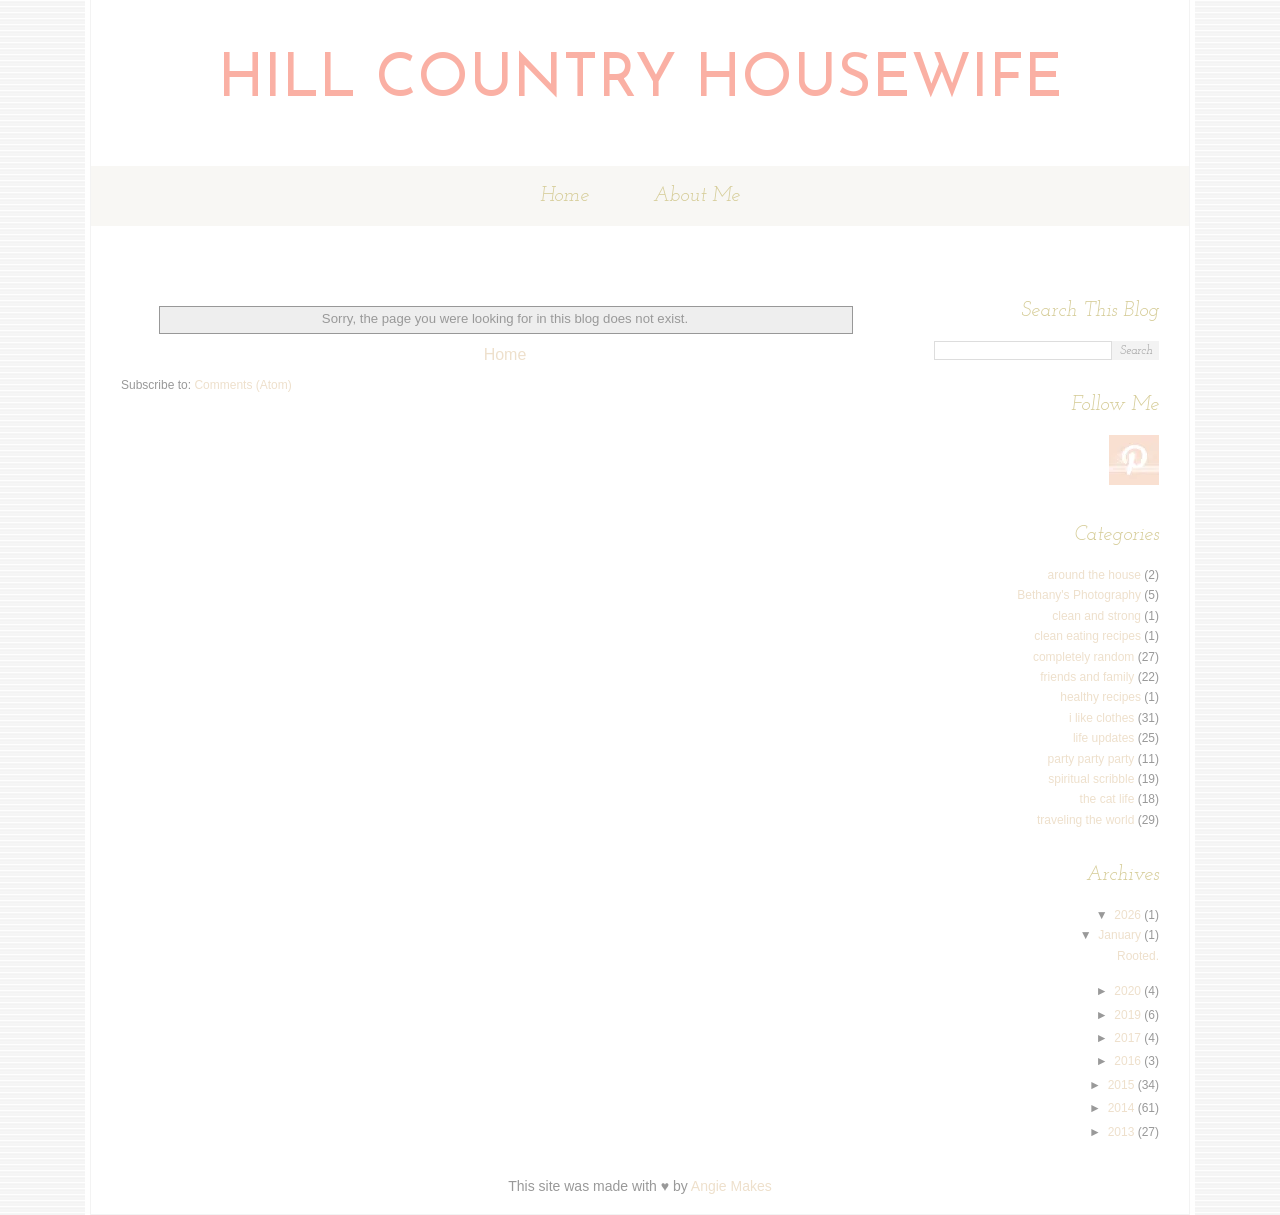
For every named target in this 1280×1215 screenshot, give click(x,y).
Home (564, 196)
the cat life (1107, 799)
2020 (1129, 991)
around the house (1094, 575)
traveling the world (1085, 820)
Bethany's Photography (1079, 595)
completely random (1083, 657)
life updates (1103, 738)
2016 (1129, 1061)
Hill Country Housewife (640, 81)
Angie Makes (731, 1186)
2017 (1129, 1038)
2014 (1123, 1108)
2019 (1129, 1015)
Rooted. (1138, 956)
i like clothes (1101, 718)
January (1121, 935)
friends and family (1087, 677)
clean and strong (1096, 616)
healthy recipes (1100, 697)
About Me (696, 196)
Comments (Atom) (242, 385)
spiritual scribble (1091, 779)
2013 (1123, 1132)
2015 (1123, 1085)
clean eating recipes (1087, 636)
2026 (1129, 915)
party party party (1091, 759)
